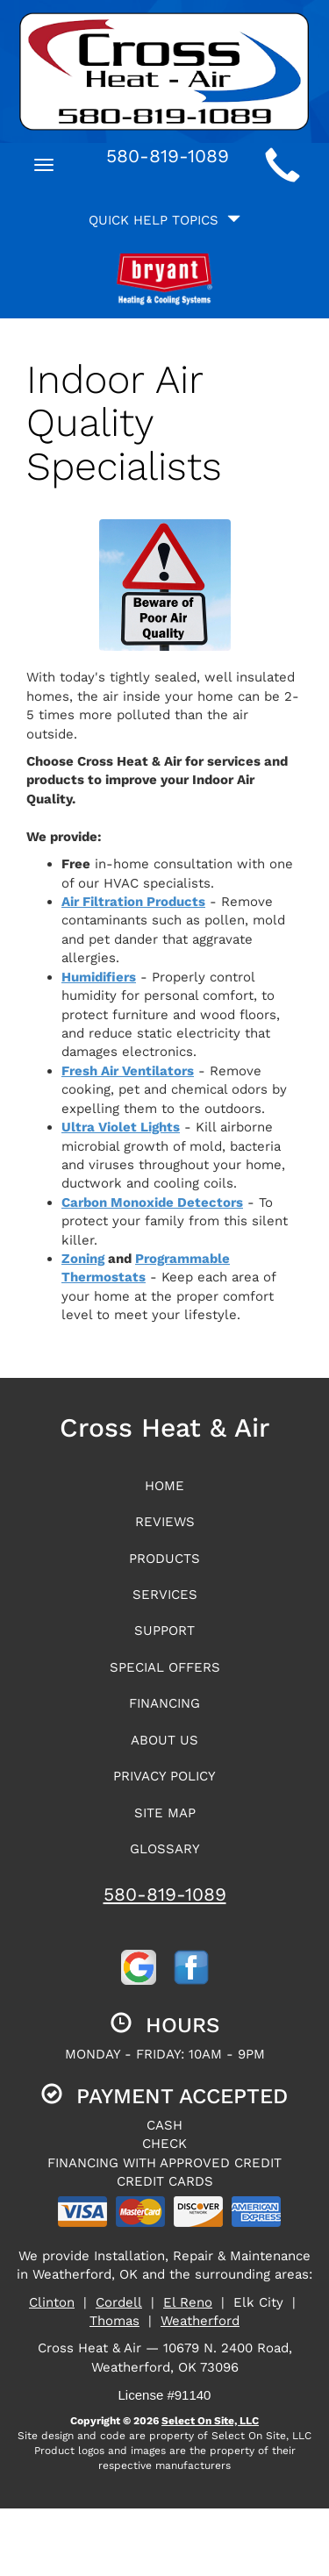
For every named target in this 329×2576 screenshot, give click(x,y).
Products (164, 1558)
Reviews (165, 1522)
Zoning (82, 1259)
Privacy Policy (164, 1776)
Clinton (52, 2302)
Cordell (119, 2302)
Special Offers (165, 1667)
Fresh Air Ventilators (127, 1071)
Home (164, 1486)
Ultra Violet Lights (120, 1127)
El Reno (187, 2302)
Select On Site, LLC (210, 2421)
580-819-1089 (165, 1894)
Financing (164, 1703)
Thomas (114, 2321)
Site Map (165, 1813)
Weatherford (200, 2321)
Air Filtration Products (133, 902)
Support (164, 1630)
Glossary (165, 1849)
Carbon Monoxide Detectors (152, 1202)
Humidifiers (98, 977)
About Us (164, 1740)
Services (164, 1594)
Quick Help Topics (164, 220)
